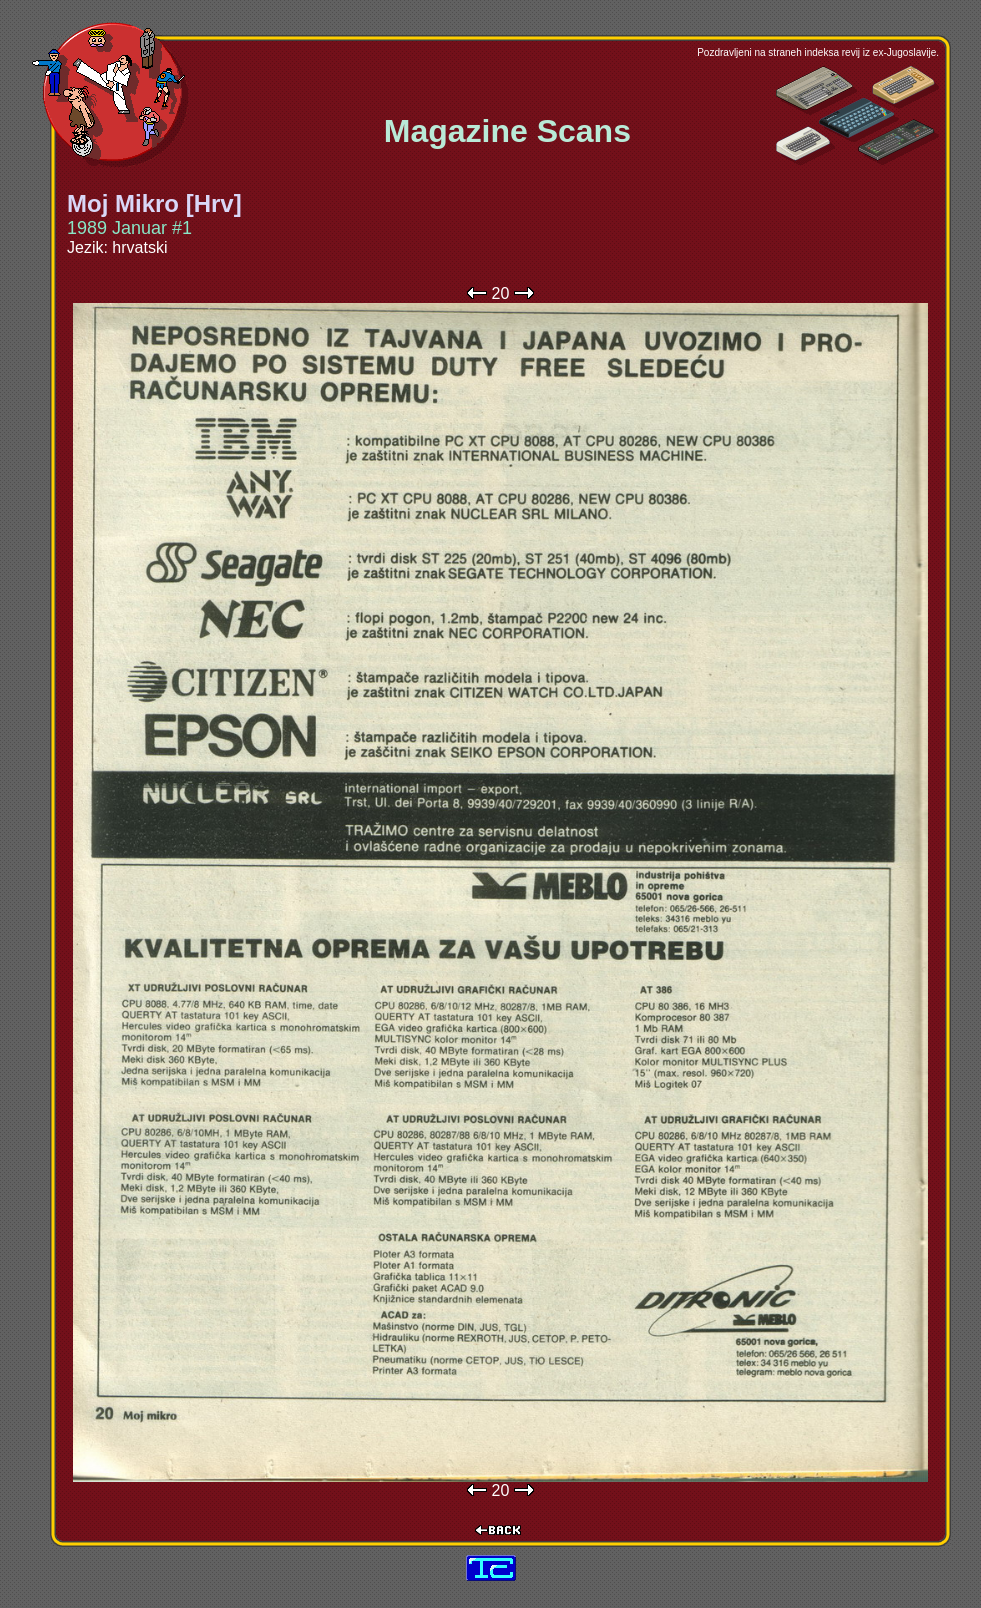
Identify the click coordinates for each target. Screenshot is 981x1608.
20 (501, 293)
